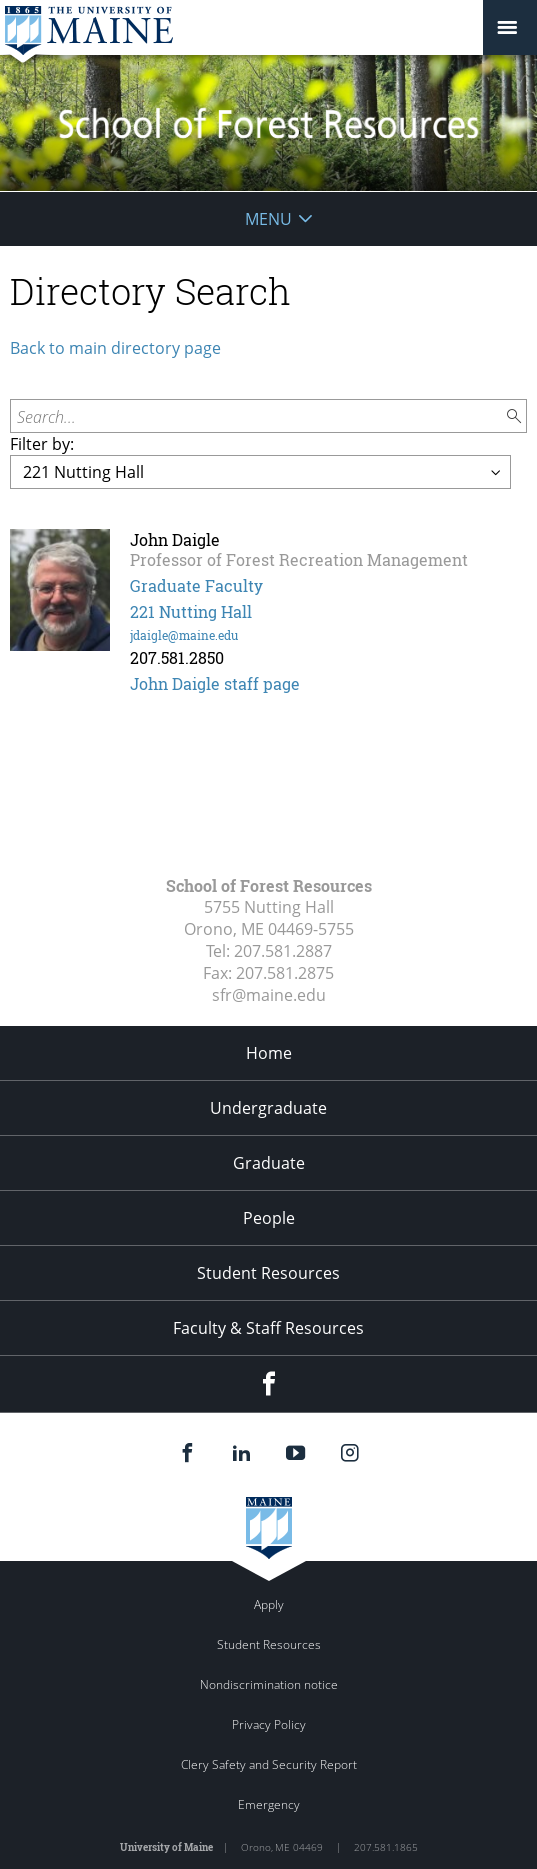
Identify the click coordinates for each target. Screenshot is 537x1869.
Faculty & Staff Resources (268, 1328)
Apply (269, 1604)
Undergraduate (268, 1108)
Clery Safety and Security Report (269, 1764)
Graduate (269, 1163)
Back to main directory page (115, 348)
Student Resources (268, 1273)
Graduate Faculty (196, 585)
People (269, 1218)
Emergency (269, 1804)
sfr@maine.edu (269, 995)
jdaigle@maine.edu (184, 635)
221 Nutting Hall (191, 611)
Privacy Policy (269, 1724)
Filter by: (42, 444)
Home (269, 1053)
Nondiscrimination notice (269, 1684)
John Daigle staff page (215, 683)
